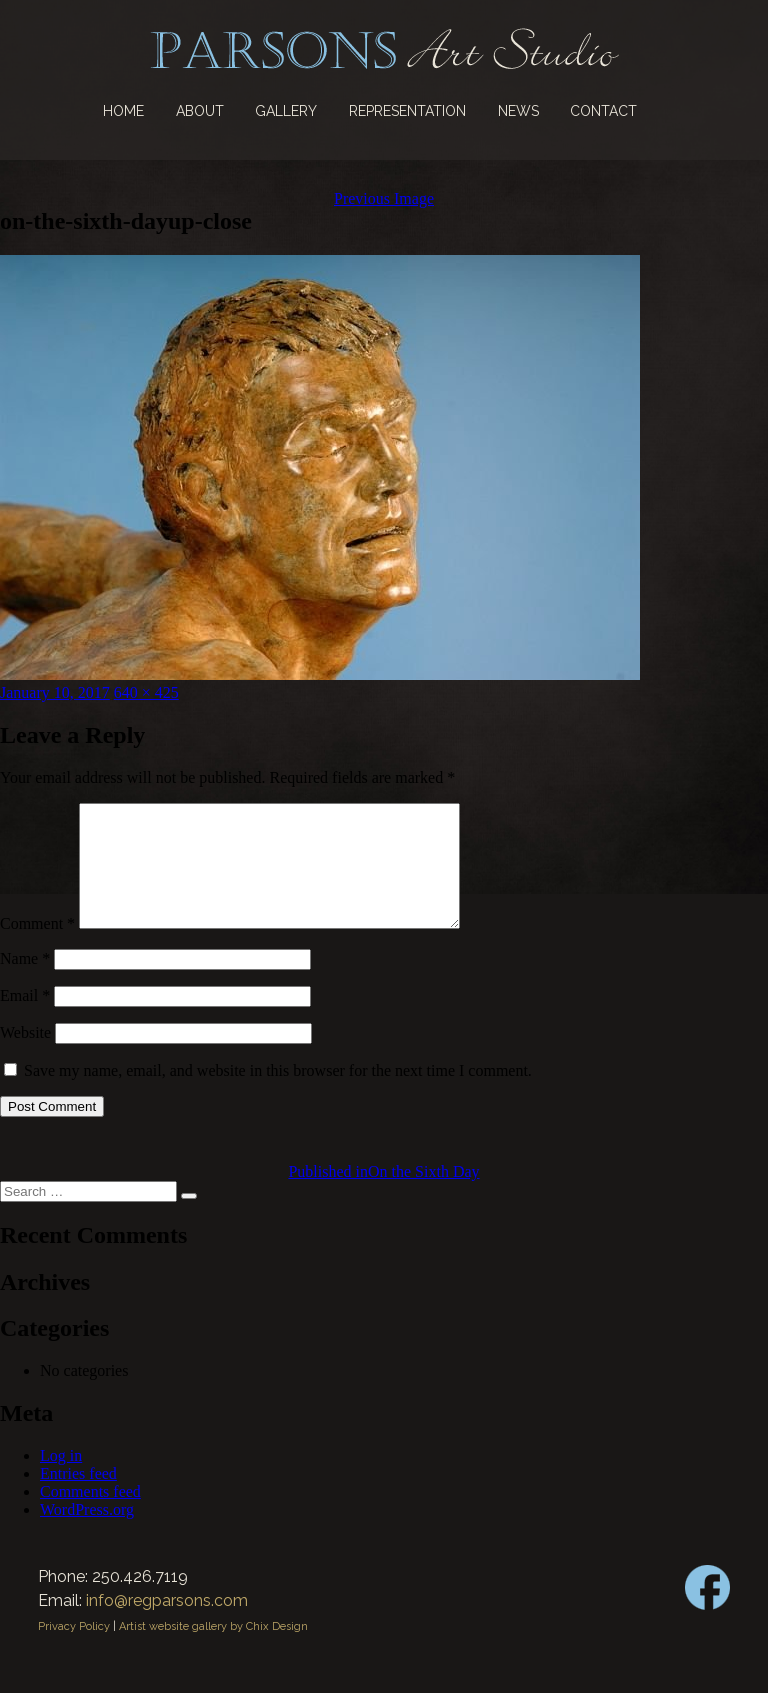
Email (25, 1019)
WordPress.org (87, 1533)
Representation (407, 111)
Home (123, 111)
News (518, 111)
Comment (37, 947)
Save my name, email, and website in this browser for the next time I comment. (278, 1094)
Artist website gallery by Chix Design (213, 1650)
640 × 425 (146, 692)
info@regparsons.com (167, 1624)
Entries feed (78, 1497)
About (200, 111)
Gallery (286, 111)
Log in (61, 1479)
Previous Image (384, 198)
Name (25, 982)
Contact (603, 111)
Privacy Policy (74, 1650)
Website (25, 1056)
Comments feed (90, 1515)
